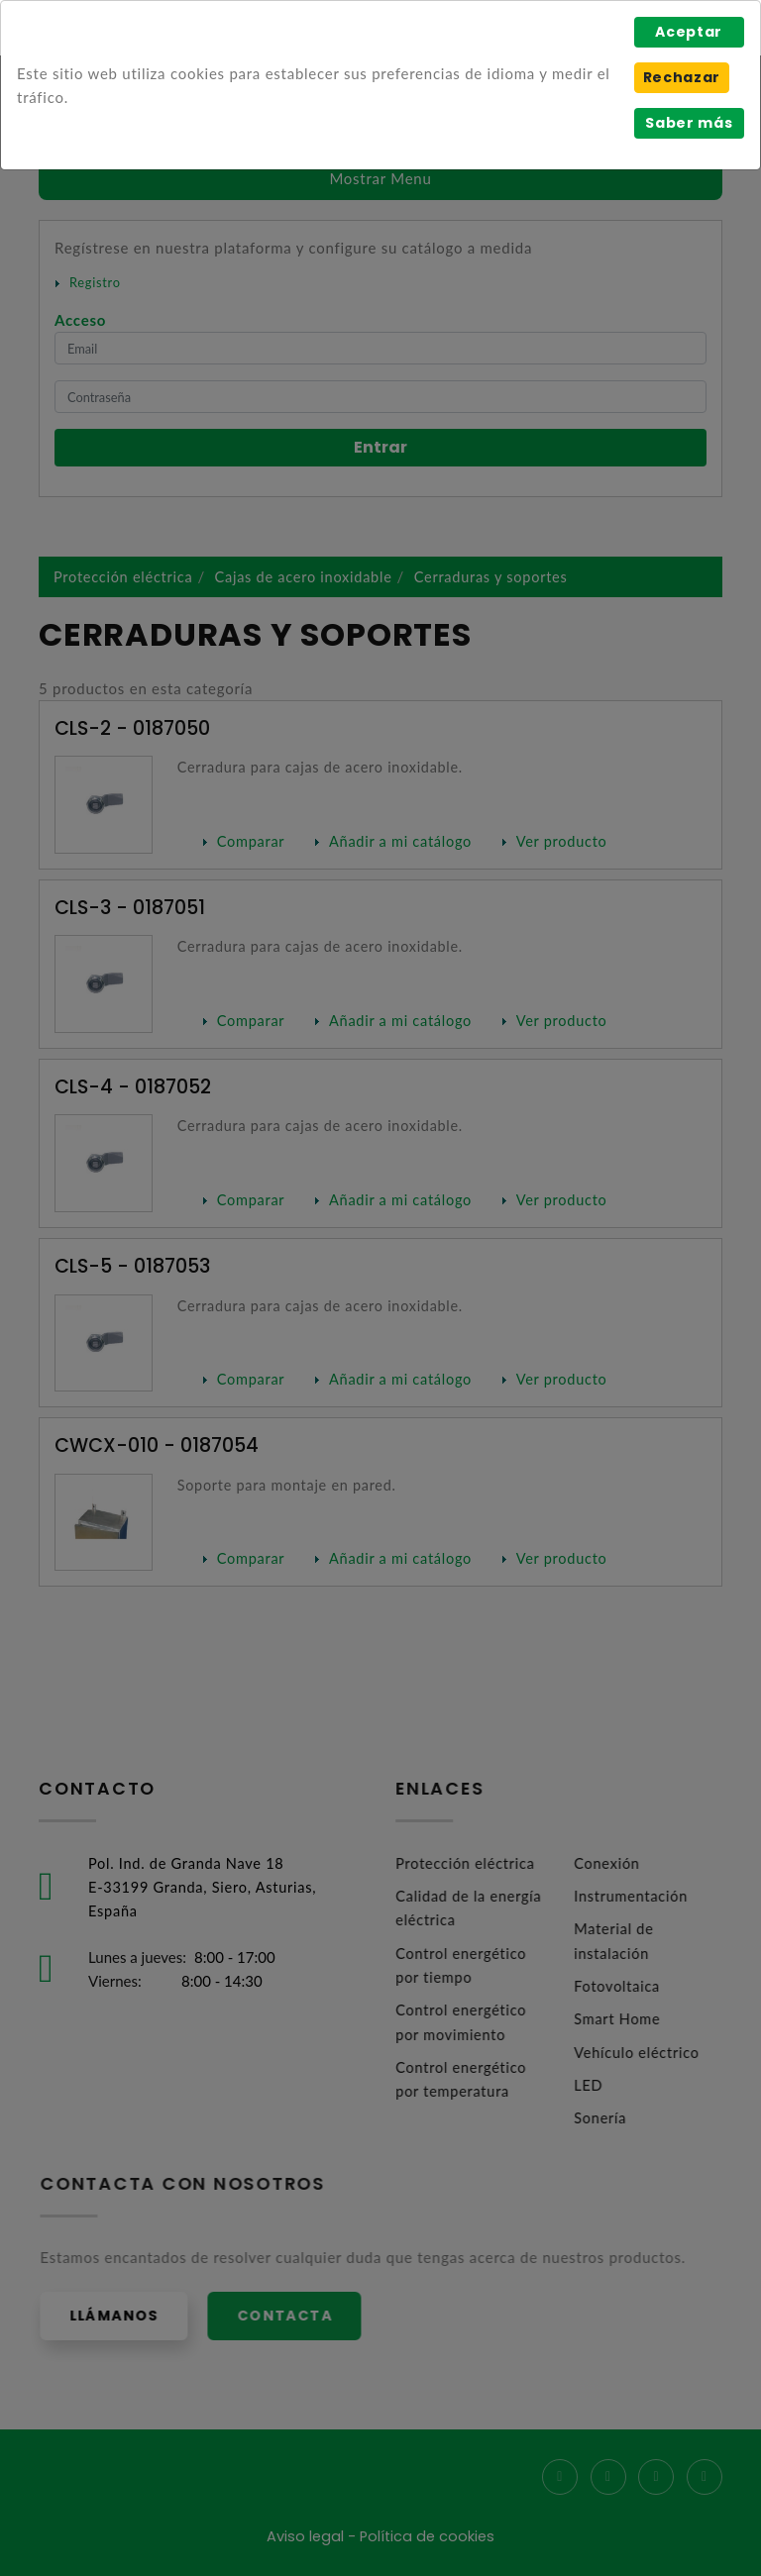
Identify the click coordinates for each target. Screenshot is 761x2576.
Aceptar (688, 32)
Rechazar (681, 77)
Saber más (689, 123)
